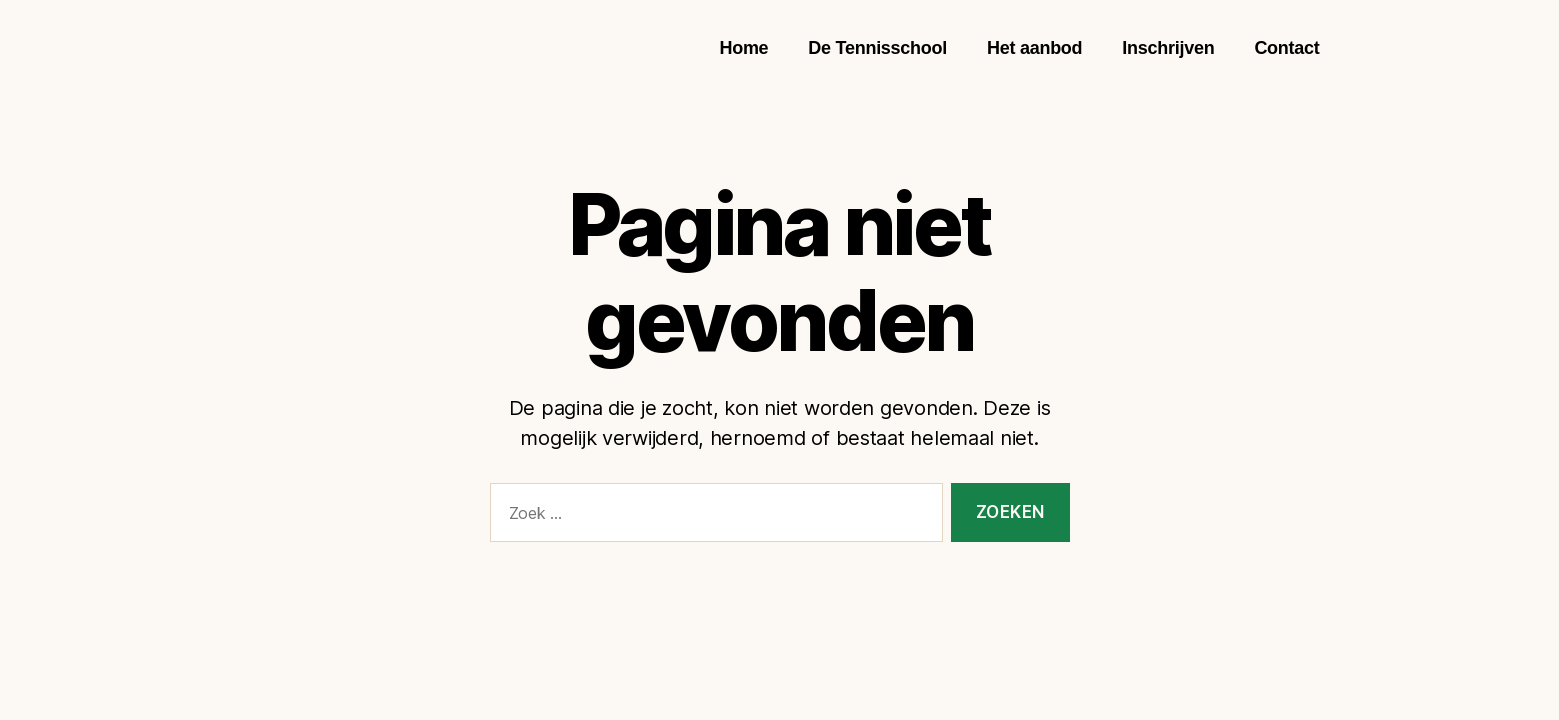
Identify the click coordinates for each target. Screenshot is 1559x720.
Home (743, 48)
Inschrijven (1168, 48)
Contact (1286, 48)
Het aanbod (1034, 48)
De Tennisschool (877, 48)
